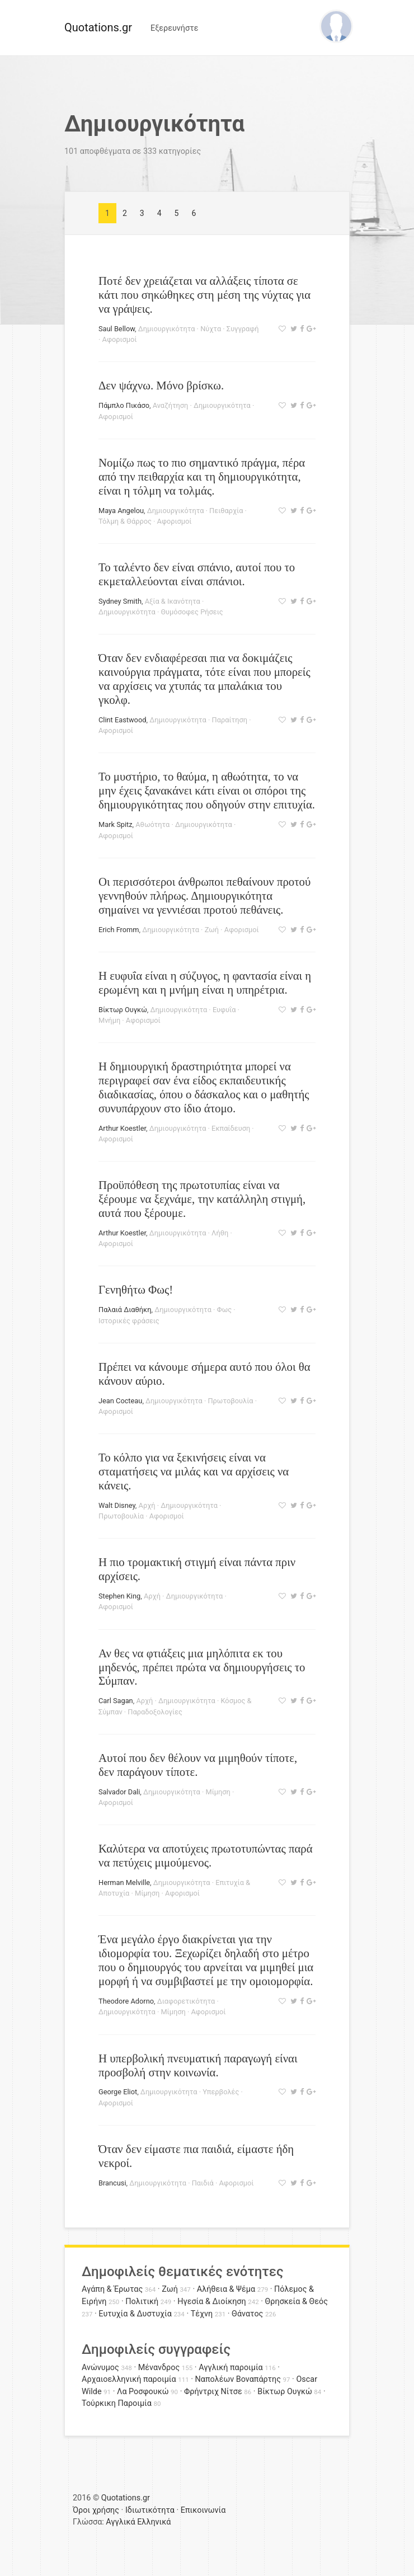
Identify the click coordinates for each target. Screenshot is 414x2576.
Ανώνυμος (100, 2367)
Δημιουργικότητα (166, 329)
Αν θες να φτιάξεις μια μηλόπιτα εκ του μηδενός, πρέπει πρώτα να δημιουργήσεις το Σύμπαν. (201, 1667)
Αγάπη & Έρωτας (112, 2289)
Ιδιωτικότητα (150, 2510)
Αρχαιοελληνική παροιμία (129, 2379)
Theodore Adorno (126, 2001)
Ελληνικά (154, 2522)
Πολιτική (141, 2301)
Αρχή (147, 1505)
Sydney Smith (120, 601)
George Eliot (117, 2092)
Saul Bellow (116, 329)
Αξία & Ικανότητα (172, 601)
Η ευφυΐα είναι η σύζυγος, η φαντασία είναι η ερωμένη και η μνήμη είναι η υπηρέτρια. (204, 982)
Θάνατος (247, 2314)
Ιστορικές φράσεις (128, 1321)
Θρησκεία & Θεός (296, 2301)
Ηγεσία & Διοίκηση (211, 2301)
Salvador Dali (119, 1792)
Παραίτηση (229, 720)
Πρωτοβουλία (230, 1401)
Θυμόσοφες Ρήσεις (192, 612)
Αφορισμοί (119, 339)
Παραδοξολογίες (155, 1712)
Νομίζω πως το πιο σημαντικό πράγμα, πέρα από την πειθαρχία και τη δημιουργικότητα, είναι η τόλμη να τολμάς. (201, 476)
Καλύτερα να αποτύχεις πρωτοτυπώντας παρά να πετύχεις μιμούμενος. (205, 1855)
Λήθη (219, 1233)
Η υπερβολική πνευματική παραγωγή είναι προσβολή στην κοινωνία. (198, 2065)
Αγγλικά (120, 2522)
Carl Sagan (115, 1700)
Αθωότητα (152, 824)
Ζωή (212, 929)
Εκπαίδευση (230, 1128)
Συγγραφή (243, 329)
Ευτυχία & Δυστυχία (134, 2314)
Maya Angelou (121, 510)
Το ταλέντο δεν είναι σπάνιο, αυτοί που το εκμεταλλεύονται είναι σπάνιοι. (196, 574)
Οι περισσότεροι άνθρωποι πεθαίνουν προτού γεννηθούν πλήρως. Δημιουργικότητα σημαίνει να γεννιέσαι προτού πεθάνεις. (204, 895)
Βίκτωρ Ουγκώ (122, 1009)
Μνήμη (109, 1020)
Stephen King (119, 1596)
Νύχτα (210, 329)
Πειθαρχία (226, 510)
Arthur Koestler (122, 1128)
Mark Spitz (115, 824)
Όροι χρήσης (96, 2510)
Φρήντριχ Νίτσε (213, 2391)
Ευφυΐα (224, 1009)
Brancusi (112, 2183)
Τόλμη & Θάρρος (125, 521)
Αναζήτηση (171, 405)
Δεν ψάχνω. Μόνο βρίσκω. (161, 385)
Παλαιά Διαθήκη (124, 1309)
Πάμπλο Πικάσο (123, 405)
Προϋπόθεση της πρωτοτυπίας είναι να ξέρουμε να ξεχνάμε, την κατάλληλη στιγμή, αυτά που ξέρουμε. (201, 1198)
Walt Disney (116, 1505)
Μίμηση (217, 1792)
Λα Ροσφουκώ (143, 2391)
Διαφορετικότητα (186, 2001)
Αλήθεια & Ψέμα (226, 2289)
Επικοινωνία (203, 2510)
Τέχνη (202, 2314)
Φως (224, 1309)
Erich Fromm (118, 929)
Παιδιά (203, 2183)
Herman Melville (124, 1882)
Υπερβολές (221, 2092)
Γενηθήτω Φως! (135, 1289)
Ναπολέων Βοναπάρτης (238, 2379)
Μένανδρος (159, 2367)
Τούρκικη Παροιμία (117, 2403)
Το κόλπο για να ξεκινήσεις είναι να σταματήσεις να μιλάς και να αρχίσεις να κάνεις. (193, 1471)
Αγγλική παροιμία (231, 2367)
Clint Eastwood (122, 720)
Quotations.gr (98, 27)
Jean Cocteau (120, 1401)
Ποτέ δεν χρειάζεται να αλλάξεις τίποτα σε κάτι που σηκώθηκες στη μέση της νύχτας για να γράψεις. (204, 294)
